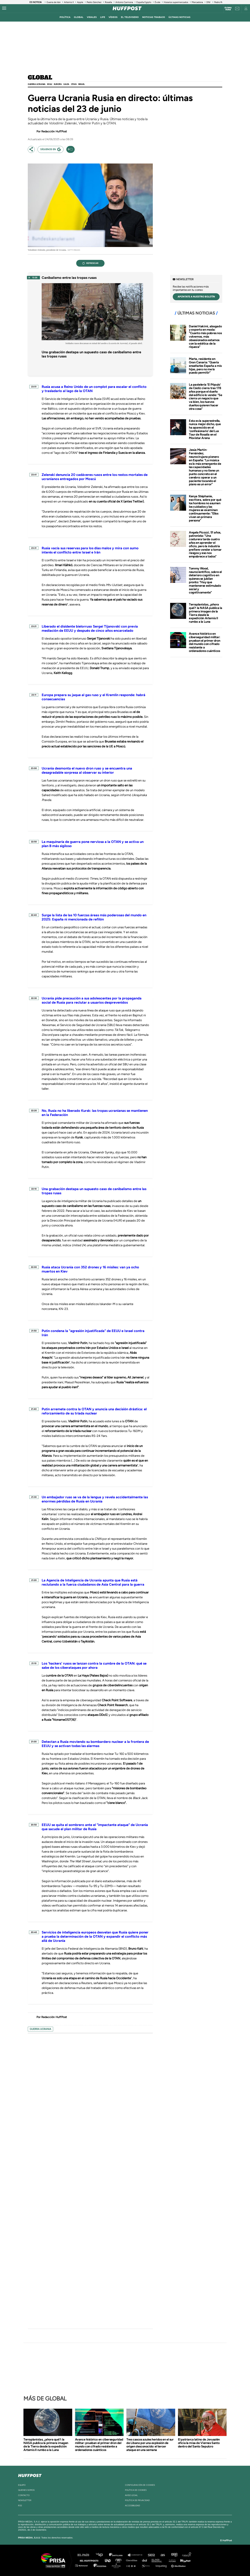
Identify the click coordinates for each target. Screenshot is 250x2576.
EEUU (49, 84)
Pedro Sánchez (94, 2)
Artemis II (69, 2)
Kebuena (184, 2560)
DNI (208, 2)
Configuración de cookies (140, 2485)
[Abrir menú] (4, 8)
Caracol (187, 2555)
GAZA (66, 84)
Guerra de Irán (54, 2)
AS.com (162, 2555)
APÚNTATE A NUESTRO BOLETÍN (196, 296)
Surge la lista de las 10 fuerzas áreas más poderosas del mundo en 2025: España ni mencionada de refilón (94, 917)
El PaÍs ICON (132, 2565)
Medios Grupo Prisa (54, 2566)
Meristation (179, 2565)
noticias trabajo (153, 17)
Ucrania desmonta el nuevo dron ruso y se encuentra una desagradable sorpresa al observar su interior (87, 770)
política (65, 17)
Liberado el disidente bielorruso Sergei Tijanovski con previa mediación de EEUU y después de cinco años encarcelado (90, 628)
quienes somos (26, 2490)
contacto (24, 2495)
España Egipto (143, 2)
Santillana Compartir (136, 2555)
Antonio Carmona (124, 2)
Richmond (83, 2565)
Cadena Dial (145, 2560)
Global (40, 77)
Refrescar (92, 263)
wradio (119, 2560)
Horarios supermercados (176, 2)
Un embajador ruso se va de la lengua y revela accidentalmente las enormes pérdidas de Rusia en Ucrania (95, 1499)
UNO (109, 2560)
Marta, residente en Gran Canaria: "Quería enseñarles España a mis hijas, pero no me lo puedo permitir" (205, 365)
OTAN (73, 84)
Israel (81, 84)
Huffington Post (90, 2560)
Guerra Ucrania (36, 84)
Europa (58, 84)
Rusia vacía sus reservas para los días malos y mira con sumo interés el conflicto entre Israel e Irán (90, 550)
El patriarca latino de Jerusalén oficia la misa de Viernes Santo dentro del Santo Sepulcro (199, 2443)
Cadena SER (151, 2555)
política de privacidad (137, 2500)
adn (174, 2555)
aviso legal (131, 2495)
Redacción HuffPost (54, 131)
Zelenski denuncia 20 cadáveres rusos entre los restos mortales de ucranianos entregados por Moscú (95, 477)
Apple (80, 2)
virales (92, 17)
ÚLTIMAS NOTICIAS (179, 17)
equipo (22, 2485)
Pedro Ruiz (219, 2)
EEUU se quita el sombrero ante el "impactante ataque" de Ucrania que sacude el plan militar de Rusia (95, 1827)
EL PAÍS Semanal (158, 2560)
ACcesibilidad (132, 2505)
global (79, 17)
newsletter (24, 2500)
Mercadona (197, 2)
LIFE (102, 17)
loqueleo (162, 2565)
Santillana (118, 2555)
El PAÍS (85, 2555)
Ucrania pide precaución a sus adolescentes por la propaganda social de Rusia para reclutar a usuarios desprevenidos (91, 1000)
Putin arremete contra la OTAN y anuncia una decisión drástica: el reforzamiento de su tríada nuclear (94, 1411)
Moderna (100, 2565)
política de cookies (136, 2490)
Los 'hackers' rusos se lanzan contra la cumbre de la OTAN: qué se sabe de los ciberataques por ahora (94, 1665)
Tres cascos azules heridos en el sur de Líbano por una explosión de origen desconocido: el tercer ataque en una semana (150, 2445)
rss (20, 2505)
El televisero (130, 17)
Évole (157, 2)
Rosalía (108, 2)
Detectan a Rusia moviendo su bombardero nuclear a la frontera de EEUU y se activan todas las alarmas (95, 1744)
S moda (146, 2565)
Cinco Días (132, 2560)
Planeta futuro (171, 2560)
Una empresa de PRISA (54, 2558)
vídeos (113, 17)
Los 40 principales (102, 2555)
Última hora (228, 9)
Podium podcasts (117, 2565)
